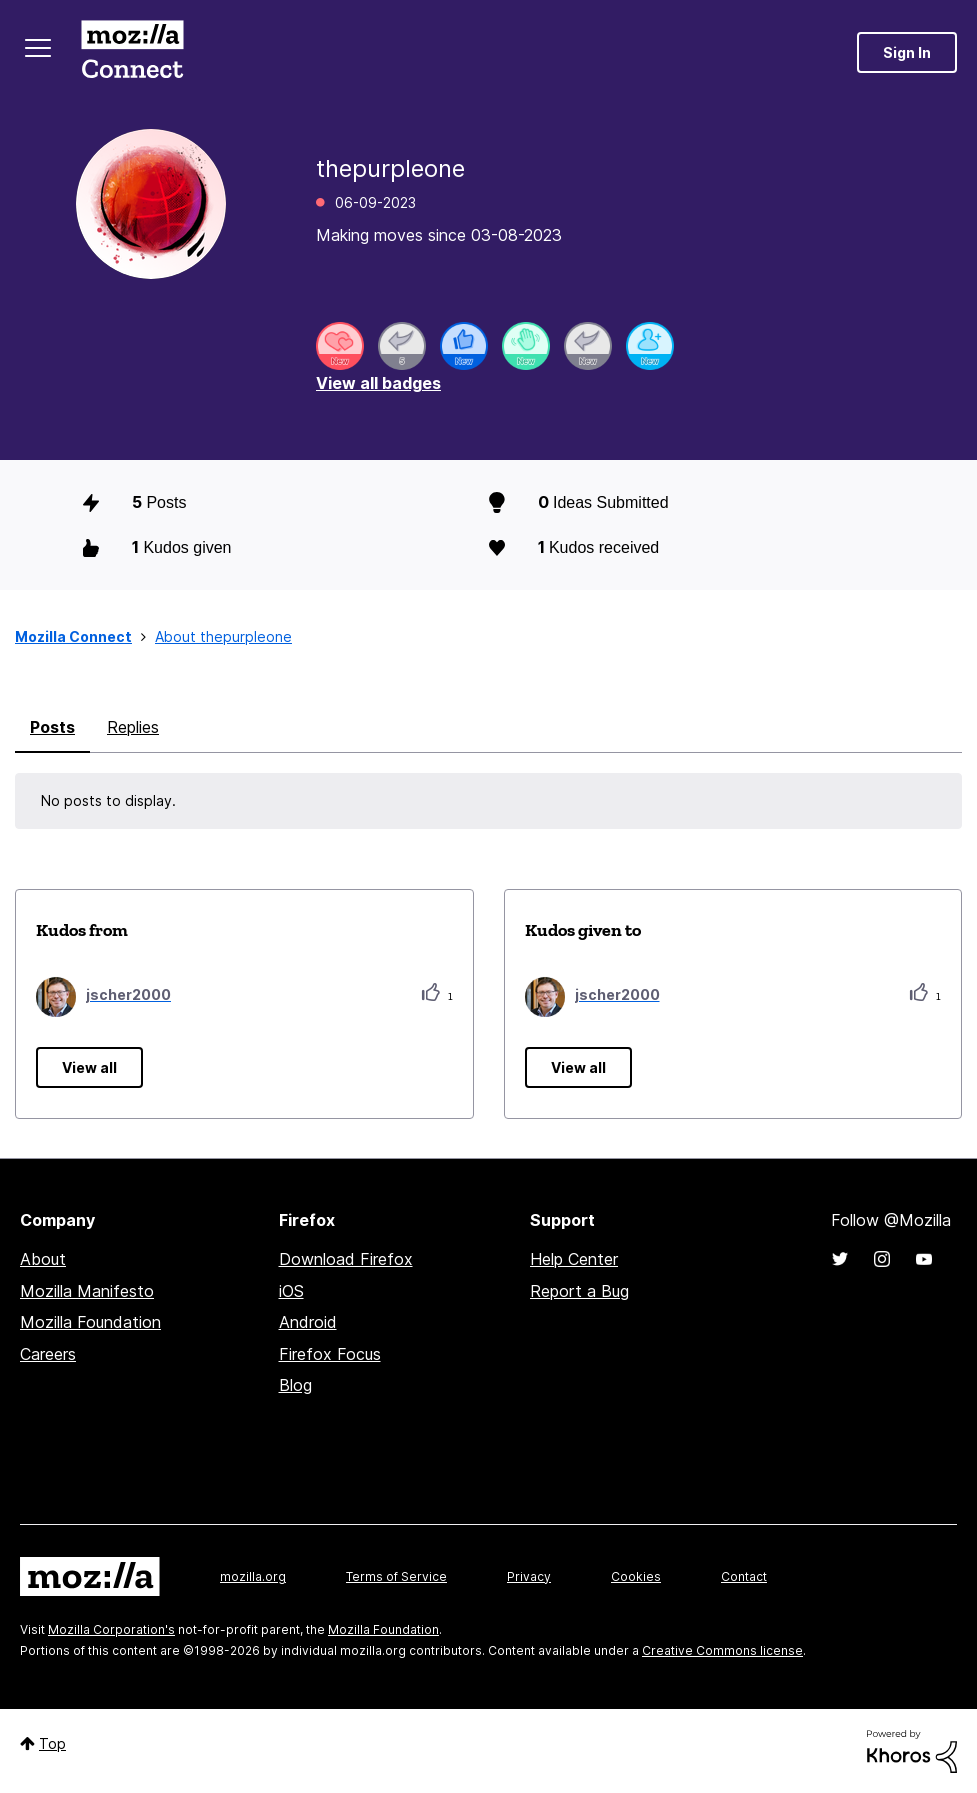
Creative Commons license (722, 1650)
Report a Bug (579, 1291)
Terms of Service (396, 1576)
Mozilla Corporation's (111, 1629)
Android (308, 1322)
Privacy (529, 1576)
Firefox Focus (330, 1354)
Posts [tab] (52, 727)
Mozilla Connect (132, 52)
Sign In (907, 52)
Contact (744, 1576)
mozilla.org (253, 1576)
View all (89, 1067)
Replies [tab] (133, 727)
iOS (291, 1291)
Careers (48, 1354)
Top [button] (52, 1743)
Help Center (574, 1259)
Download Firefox (346, 1259)
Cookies (636, 1576)
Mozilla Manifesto (87, 1291)
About (43, 1259)
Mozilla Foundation (90, 1322)
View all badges (378, 383)
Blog (295, 1385)
